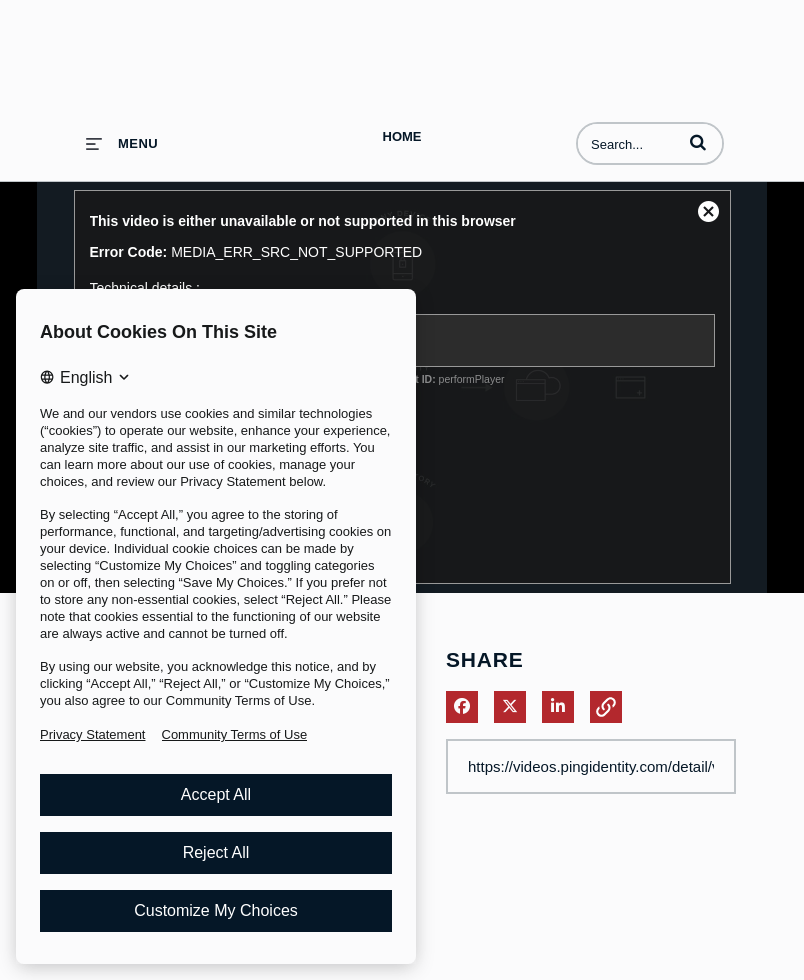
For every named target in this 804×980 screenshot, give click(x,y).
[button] (698, 142)
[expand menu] (122, 143)
